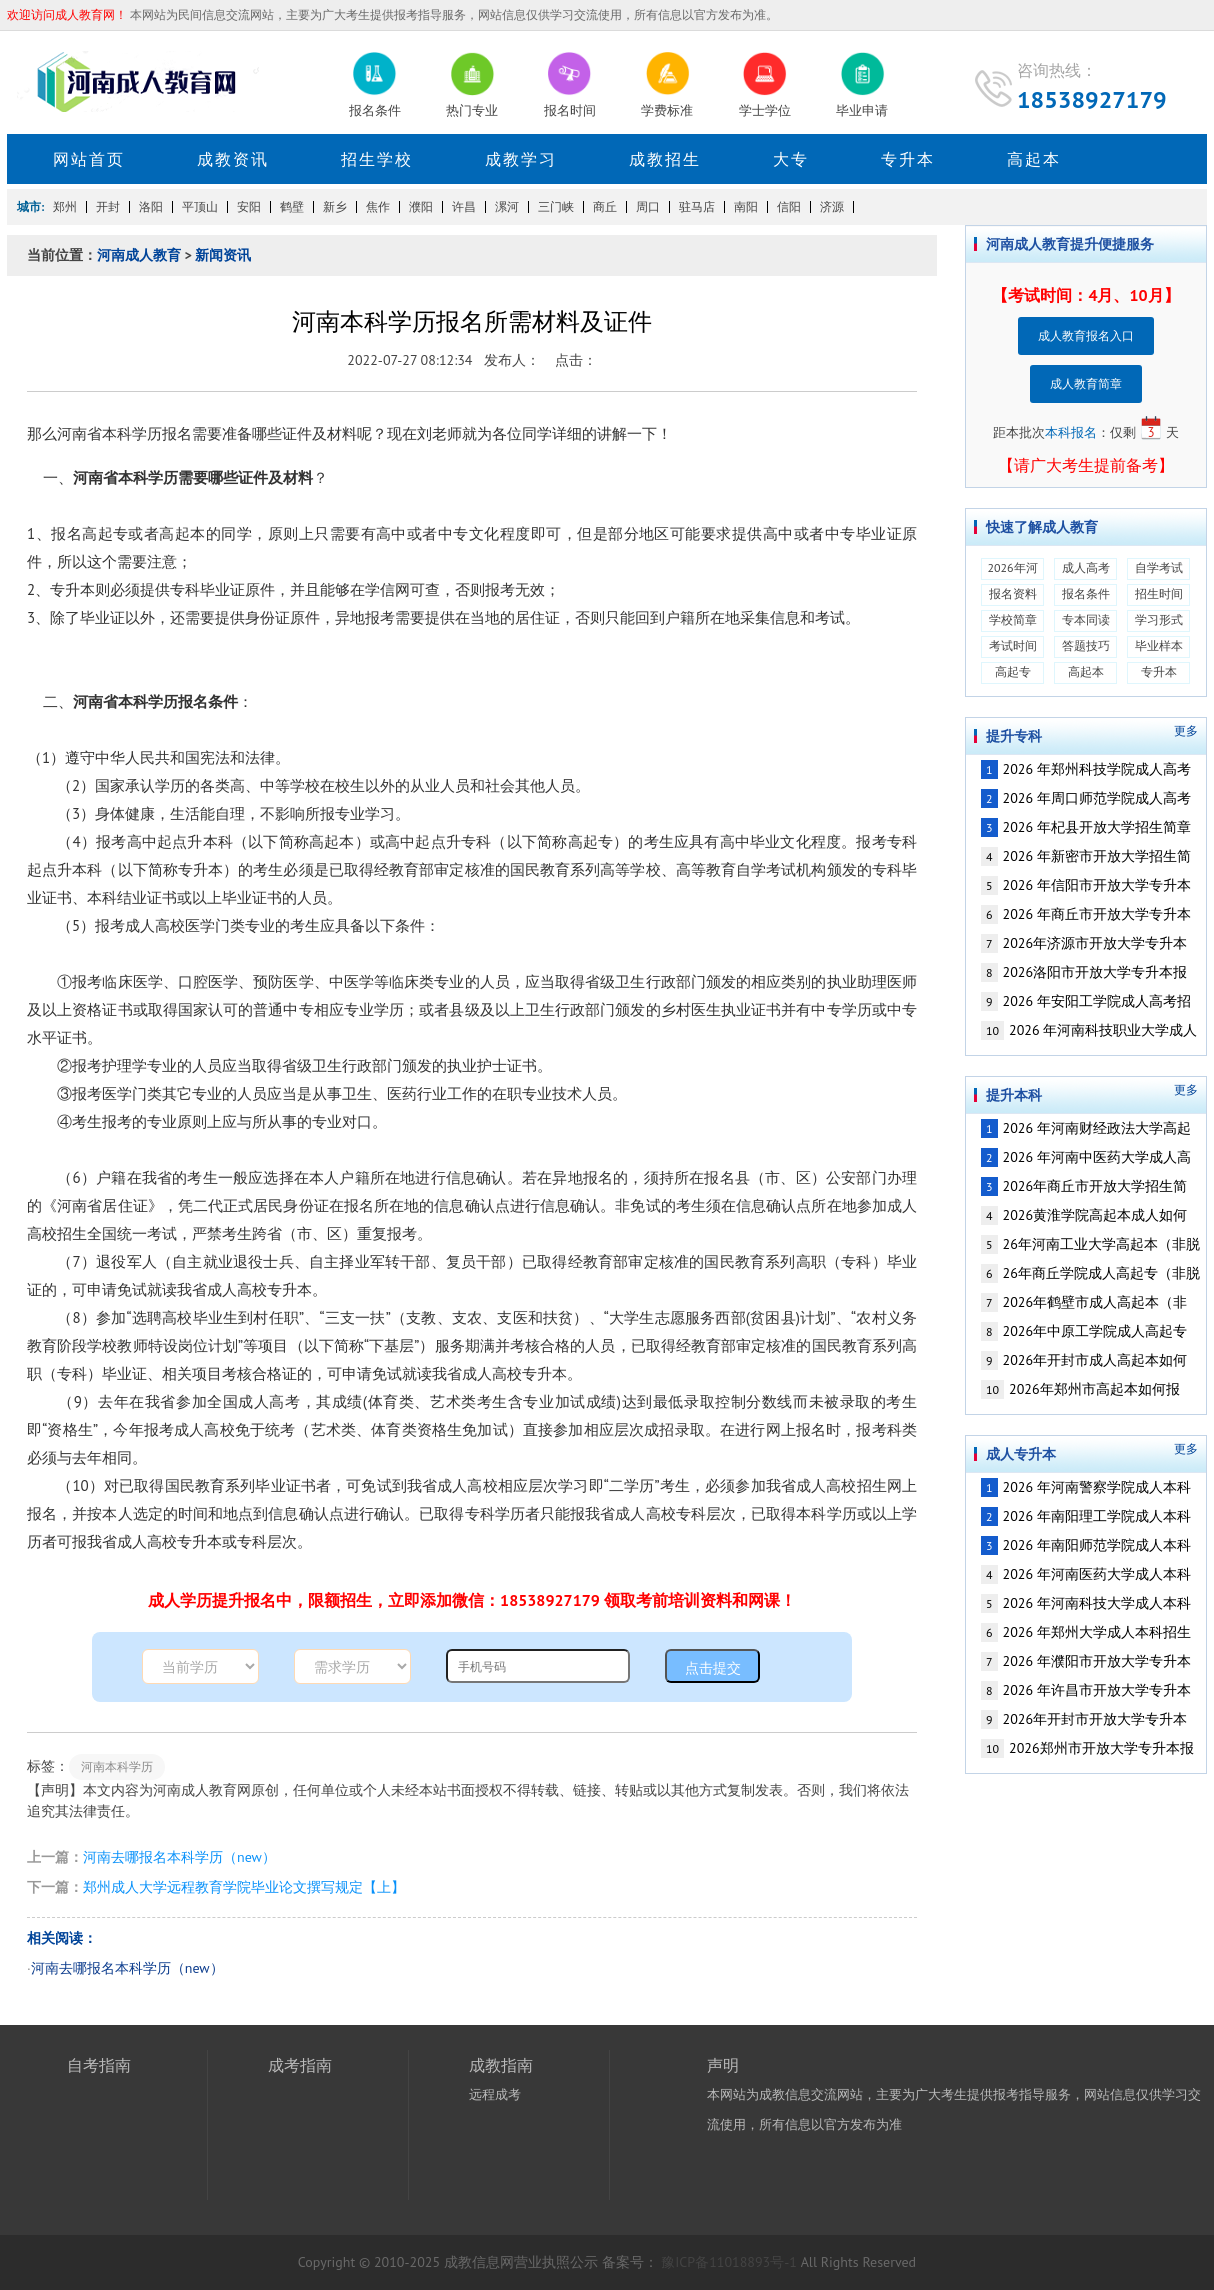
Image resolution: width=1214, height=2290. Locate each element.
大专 (791, 159)
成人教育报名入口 (1086, 335)
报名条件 (1086, 593)
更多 (1186, 731)
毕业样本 (1159, 645)
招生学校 (377, 159)
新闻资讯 (223, 255)
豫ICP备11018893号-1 (729, 2262)
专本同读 (1086, 619)
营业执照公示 (556, 2262)
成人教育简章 (1086, 383)
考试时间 (1013, 645)
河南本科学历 (117, 1766)
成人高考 (1086, 567)
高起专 (1013, 671)
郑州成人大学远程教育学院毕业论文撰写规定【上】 (244, 1887)
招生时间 (1159, 593)
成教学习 (521, 159)
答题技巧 (1086, 645)
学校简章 (1013, 619)
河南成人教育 (139, 255)
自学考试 (1159, 567)
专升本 (908, 159)
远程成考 (495, 2094)
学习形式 (1159, 619)
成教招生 (665, 159)
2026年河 (1012, 567)
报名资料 (1013, 593)
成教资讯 (233, 159)
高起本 (1034, 159)
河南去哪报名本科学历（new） (179, 1857)
